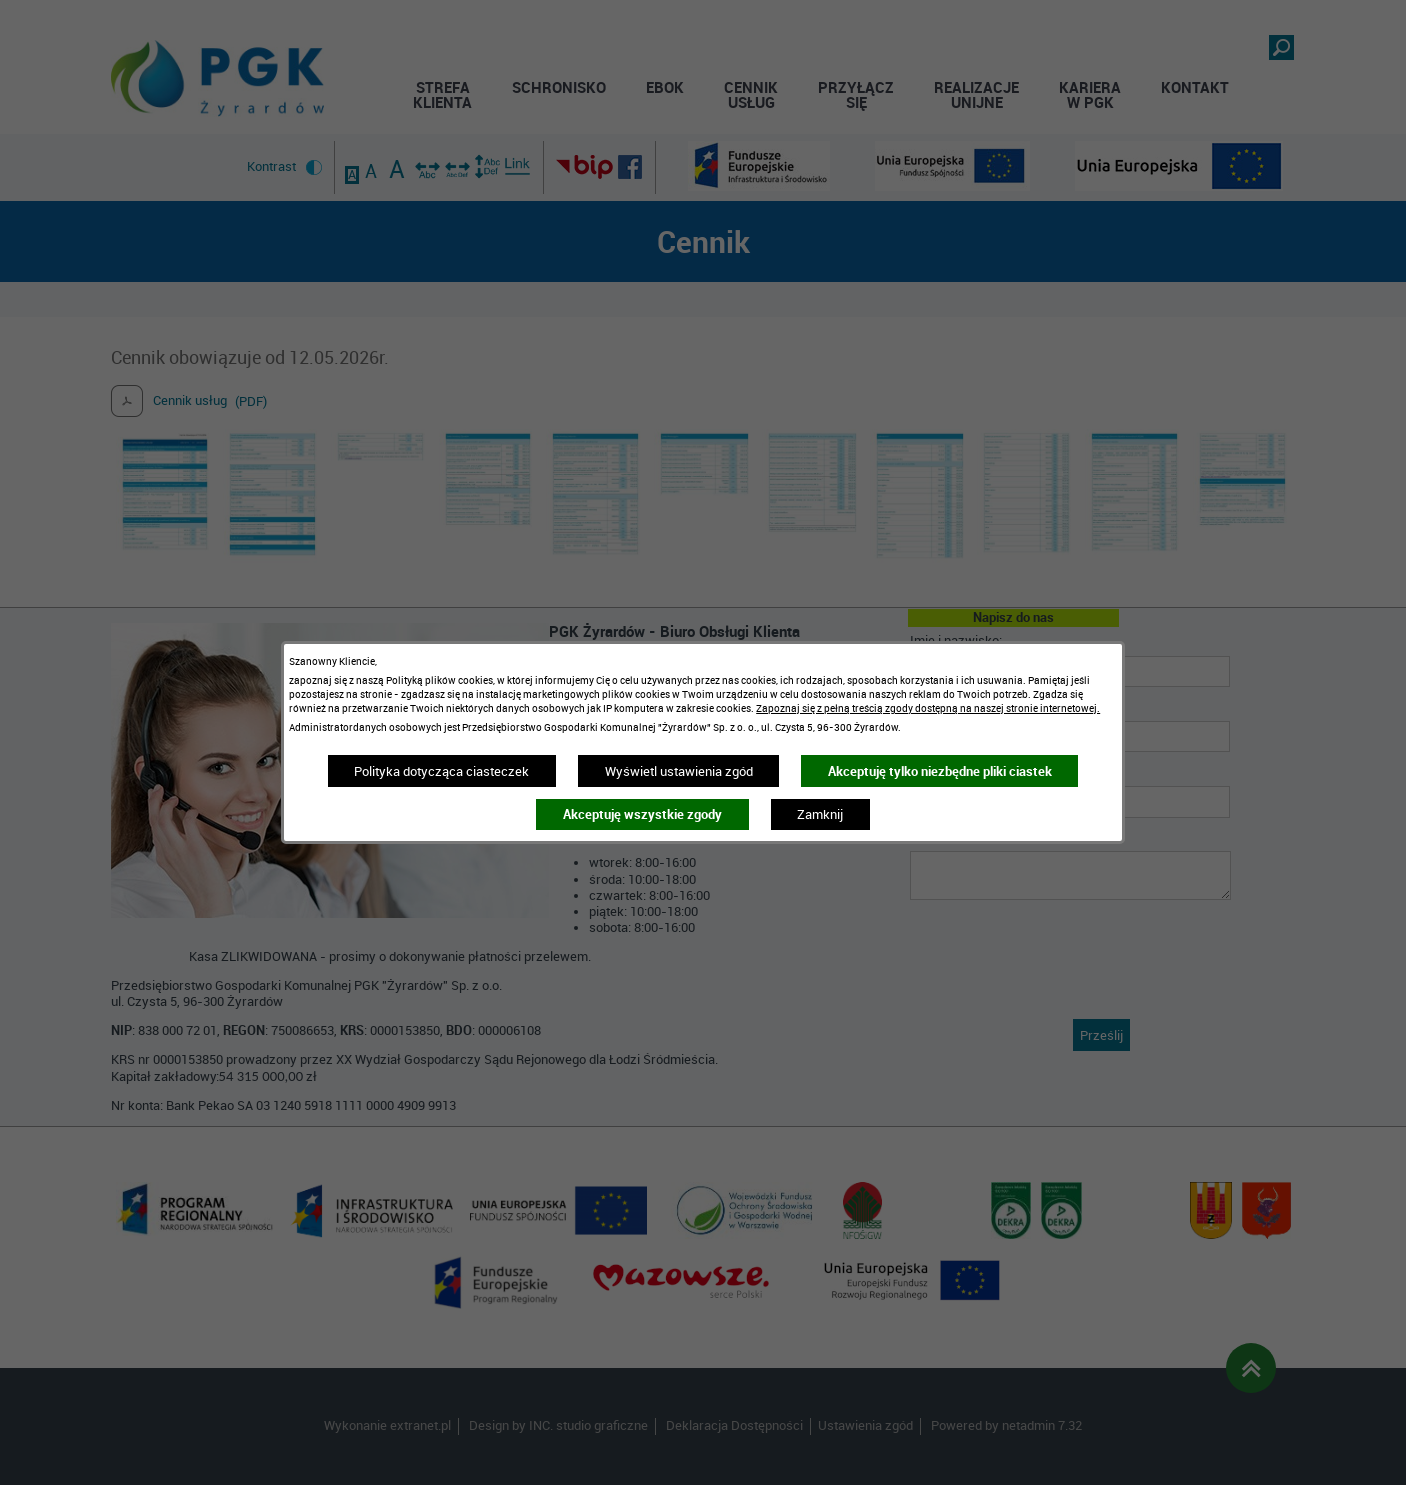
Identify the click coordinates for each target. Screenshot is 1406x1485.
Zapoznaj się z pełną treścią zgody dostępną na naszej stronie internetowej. (928, 708)
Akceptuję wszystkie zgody (642, 814)
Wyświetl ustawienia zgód (679, 771)
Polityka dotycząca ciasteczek (441, 771)
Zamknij (820, 814)
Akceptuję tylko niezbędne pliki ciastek (940, 771)
